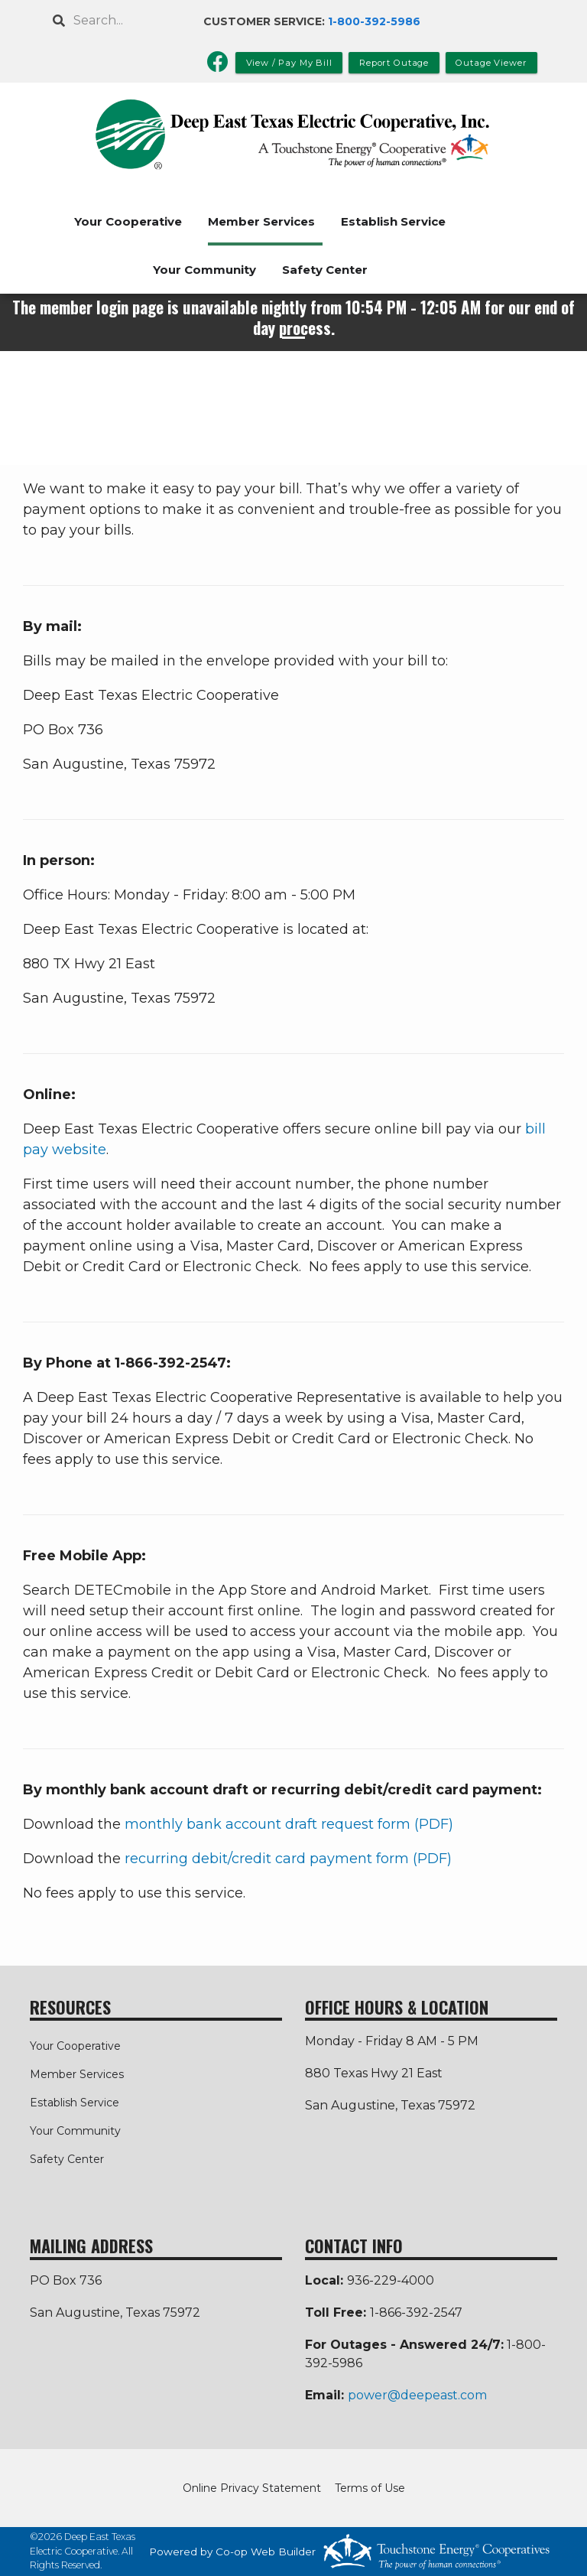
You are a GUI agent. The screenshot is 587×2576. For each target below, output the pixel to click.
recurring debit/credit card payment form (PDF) (288, 1858)
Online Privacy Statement (252, 2488)
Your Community (204, 269)
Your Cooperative (128, 221)
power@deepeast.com (417, 2395)
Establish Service (393, 221)
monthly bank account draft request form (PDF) (289, 1824)
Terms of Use (370, 2488)
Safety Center (325, 269)
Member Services (261, 221)
